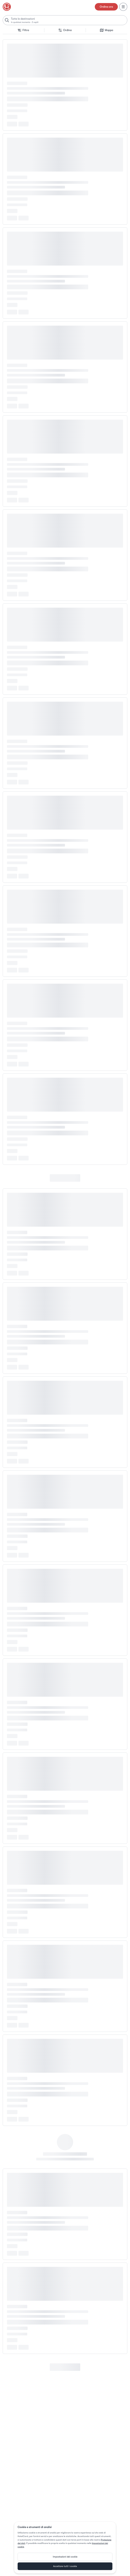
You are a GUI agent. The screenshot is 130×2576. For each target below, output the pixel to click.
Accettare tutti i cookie (65, 2566)
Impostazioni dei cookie (65, 2556)
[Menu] (123, 7)
